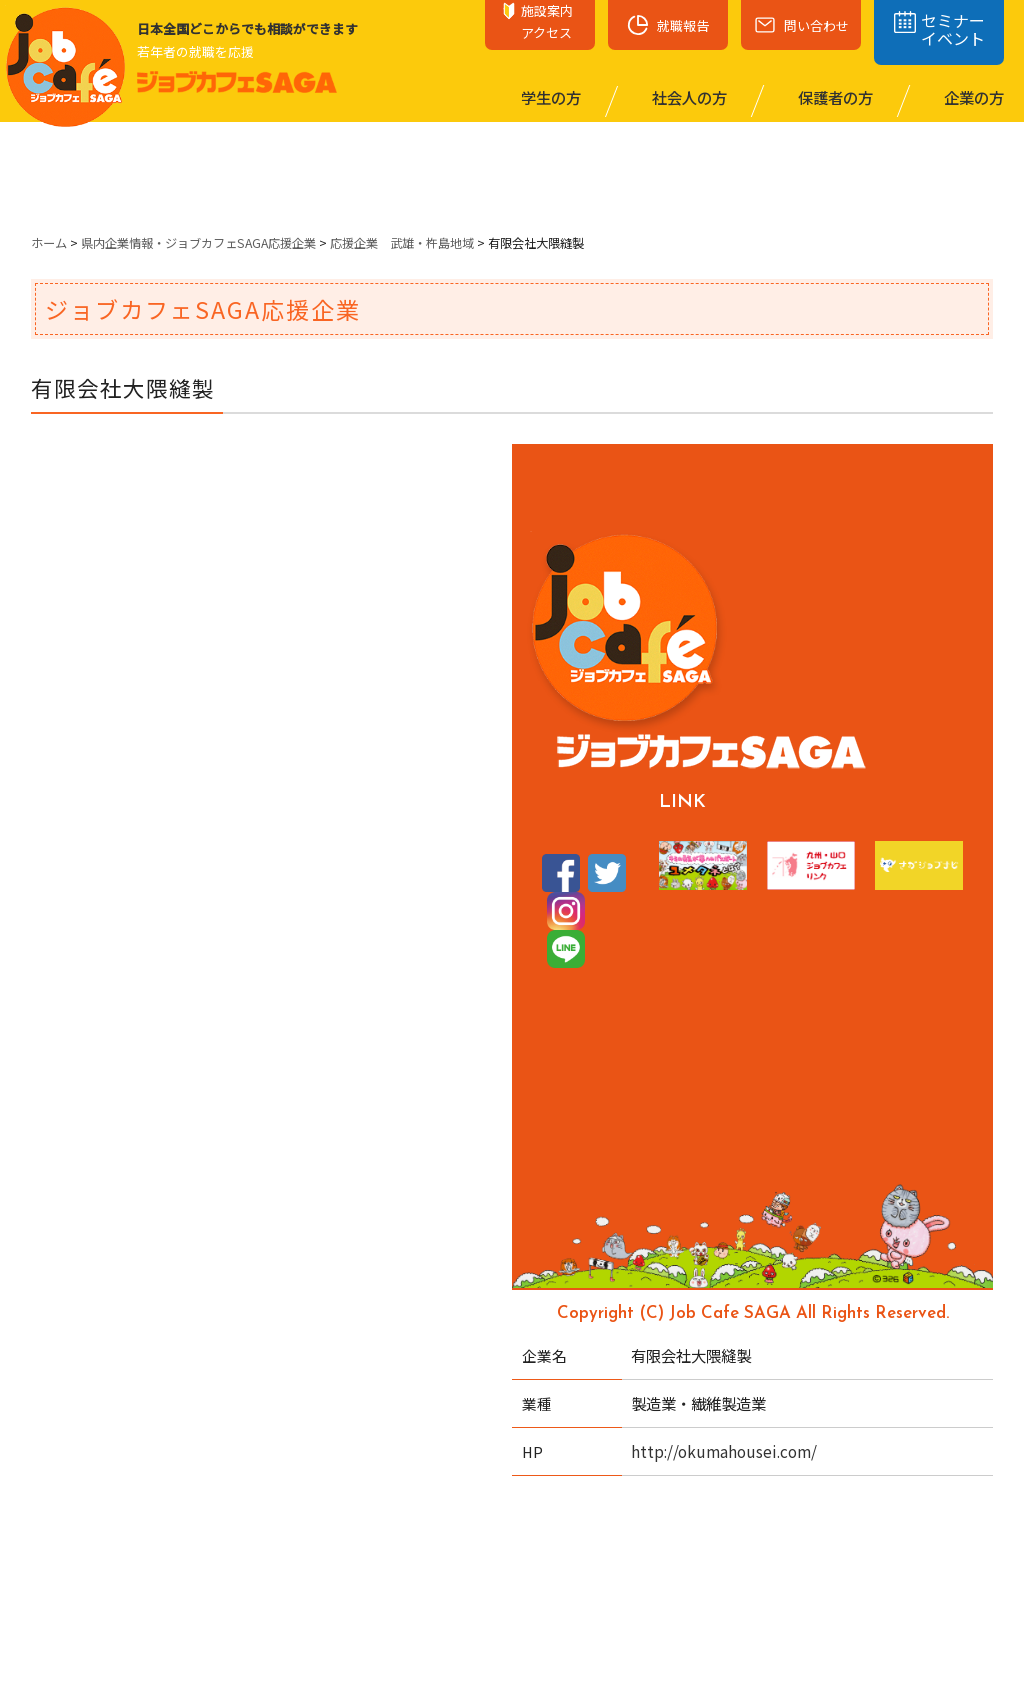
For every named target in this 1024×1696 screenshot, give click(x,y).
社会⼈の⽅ (688, 97)
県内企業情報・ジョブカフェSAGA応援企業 (198, 243)
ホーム (49, 243)
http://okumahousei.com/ (724, 1451)
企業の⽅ (972, 97)
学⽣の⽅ (549, 97)
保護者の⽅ (834, 97)
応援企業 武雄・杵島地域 (402, 243)
